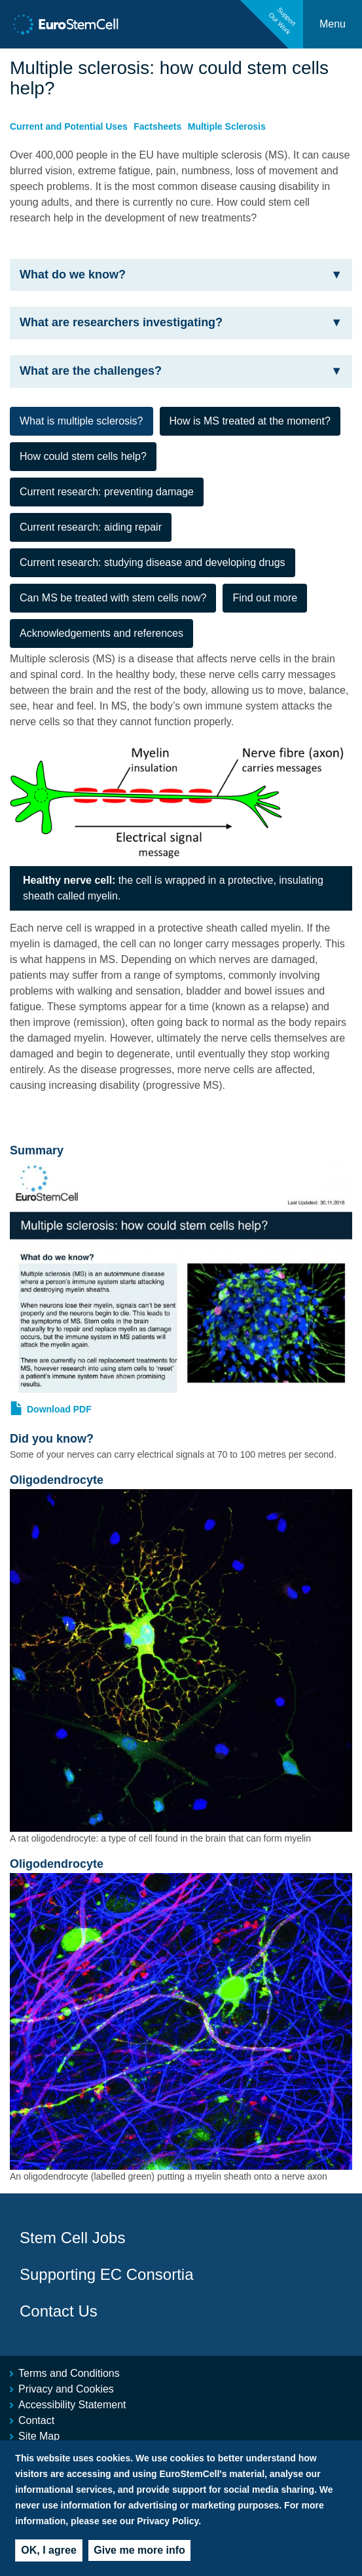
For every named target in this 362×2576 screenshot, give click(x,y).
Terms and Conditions (69, 2373)
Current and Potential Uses (69, 126)
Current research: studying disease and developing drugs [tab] (152, 562)
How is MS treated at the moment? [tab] (250, 420)
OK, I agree (48, 2561)
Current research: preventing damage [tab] (107, 491)
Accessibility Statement (72, 2404)
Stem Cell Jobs (72, 2237)
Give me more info (139, 2561)
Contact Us (59, 2311)
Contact (36, 2420)
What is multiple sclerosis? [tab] (81, 420)
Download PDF (59, 1409)
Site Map (39, 2436)
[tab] (181, 275)
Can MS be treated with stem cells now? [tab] (113, 597)
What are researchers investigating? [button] (181, 323)
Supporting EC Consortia (106, 2274)
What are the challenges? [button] (181, 371)
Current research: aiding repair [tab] (91, 527)
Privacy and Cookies (66, 2389)
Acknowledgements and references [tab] (101, 633)
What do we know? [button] (181, 275)
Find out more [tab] (264, 597)
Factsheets (157, 126)
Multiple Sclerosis (227, 126)
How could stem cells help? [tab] (83, 456)
